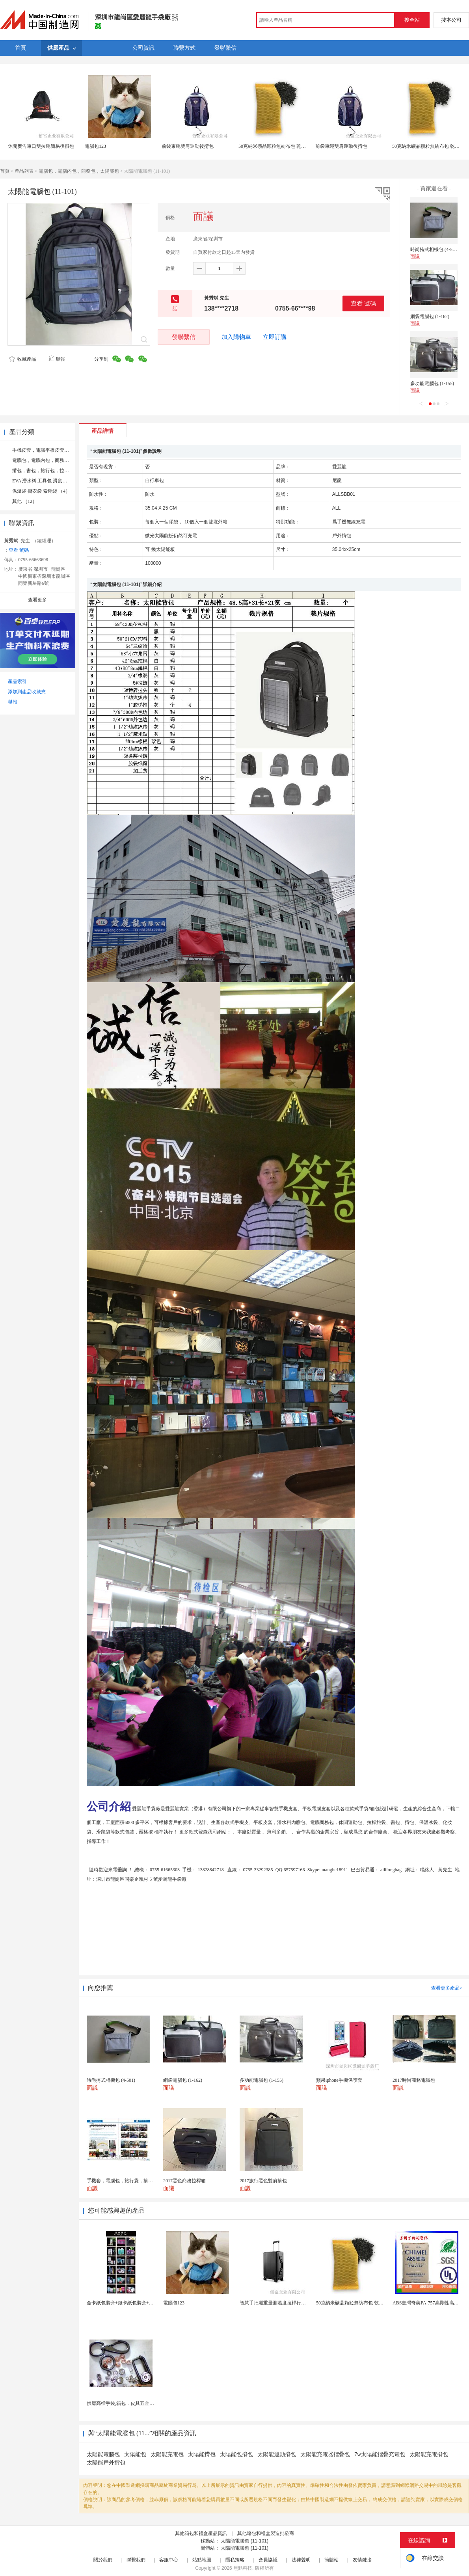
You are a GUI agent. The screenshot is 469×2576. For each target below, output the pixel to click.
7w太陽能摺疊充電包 (379, 2454)
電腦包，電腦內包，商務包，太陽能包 (79, 171)
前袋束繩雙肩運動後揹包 (188, 146)
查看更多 (37, 600)
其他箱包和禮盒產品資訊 (201, 2533)
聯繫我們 (136, 2560)
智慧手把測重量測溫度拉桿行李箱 (275, 2303)
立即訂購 (275, 337)
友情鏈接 (362, 2560)
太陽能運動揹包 (276, 2454)
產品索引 (17, 681)
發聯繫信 (183, 336)
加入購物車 (236, 337)
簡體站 (331, 2560)
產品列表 (24, 171)
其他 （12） (24, 501)
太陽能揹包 (202, 2454)
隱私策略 (234, 2560)
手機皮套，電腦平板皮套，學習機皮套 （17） (60, 450)
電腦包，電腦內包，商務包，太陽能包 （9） (59, 460)
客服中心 (168, 2560)
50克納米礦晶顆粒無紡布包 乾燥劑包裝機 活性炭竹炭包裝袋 (301, 146)
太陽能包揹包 (236, 2454)
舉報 (56, 359)
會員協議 (268, 2560)
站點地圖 (201, 2560)
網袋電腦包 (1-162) (429, 316)
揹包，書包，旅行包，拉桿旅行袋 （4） (54, 470)
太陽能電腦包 (103, 2454)
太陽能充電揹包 (428, 2454)
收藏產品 (22, 359)
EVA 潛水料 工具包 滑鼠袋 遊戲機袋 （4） (56, 481)
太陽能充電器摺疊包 (325, 2454)
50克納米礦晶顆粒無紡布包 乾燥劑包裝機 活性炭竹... (371, 2303)
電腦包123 (95, 146)
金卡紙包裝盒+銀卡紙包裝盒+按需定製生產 (132, 2303)
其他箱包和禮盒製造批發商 (265, 2533)
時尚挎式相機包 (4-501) (434, 249)
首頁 (4, 171)
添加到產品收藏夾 (27, 691)
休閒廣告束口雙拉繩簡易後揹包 (41, 146)
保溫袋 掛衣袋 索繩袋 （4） (41, 491)
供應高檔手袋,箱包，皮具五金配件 (123, 2403)
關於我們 (102, 2560)
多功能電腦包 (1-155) (432, 383)
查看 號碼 (363, 303)
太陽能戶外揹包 (106, 2463)
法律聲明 (301, 2560)
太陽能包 (135, 2454)
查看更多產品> (446, 1988)
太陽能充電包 (167, 2454)
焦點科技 (242, 2568)
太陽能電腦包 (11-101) (244, 2541)
